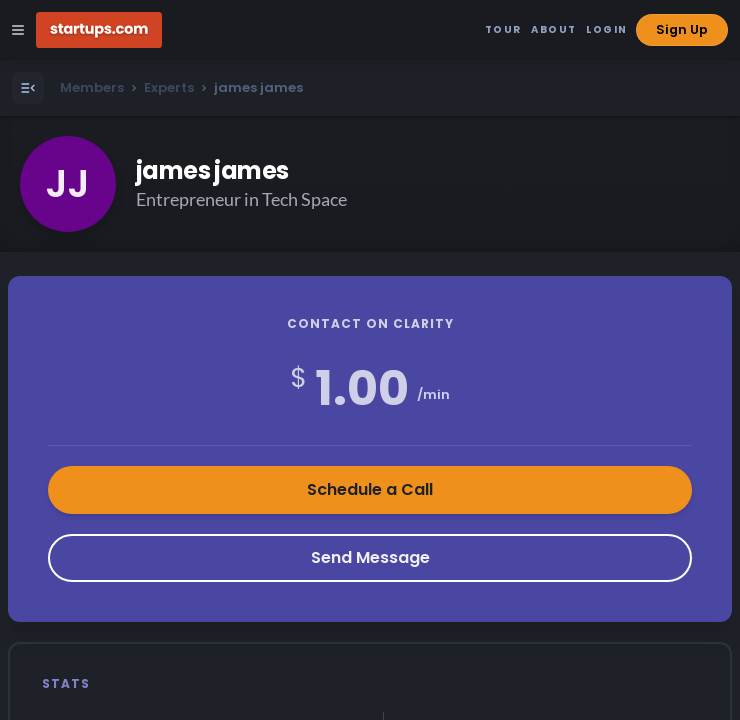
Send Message (370, 557)
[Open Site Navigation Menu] (18, 30)
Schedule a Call (370, 489)
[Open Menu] (28, 88)
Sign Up (682, 29)
